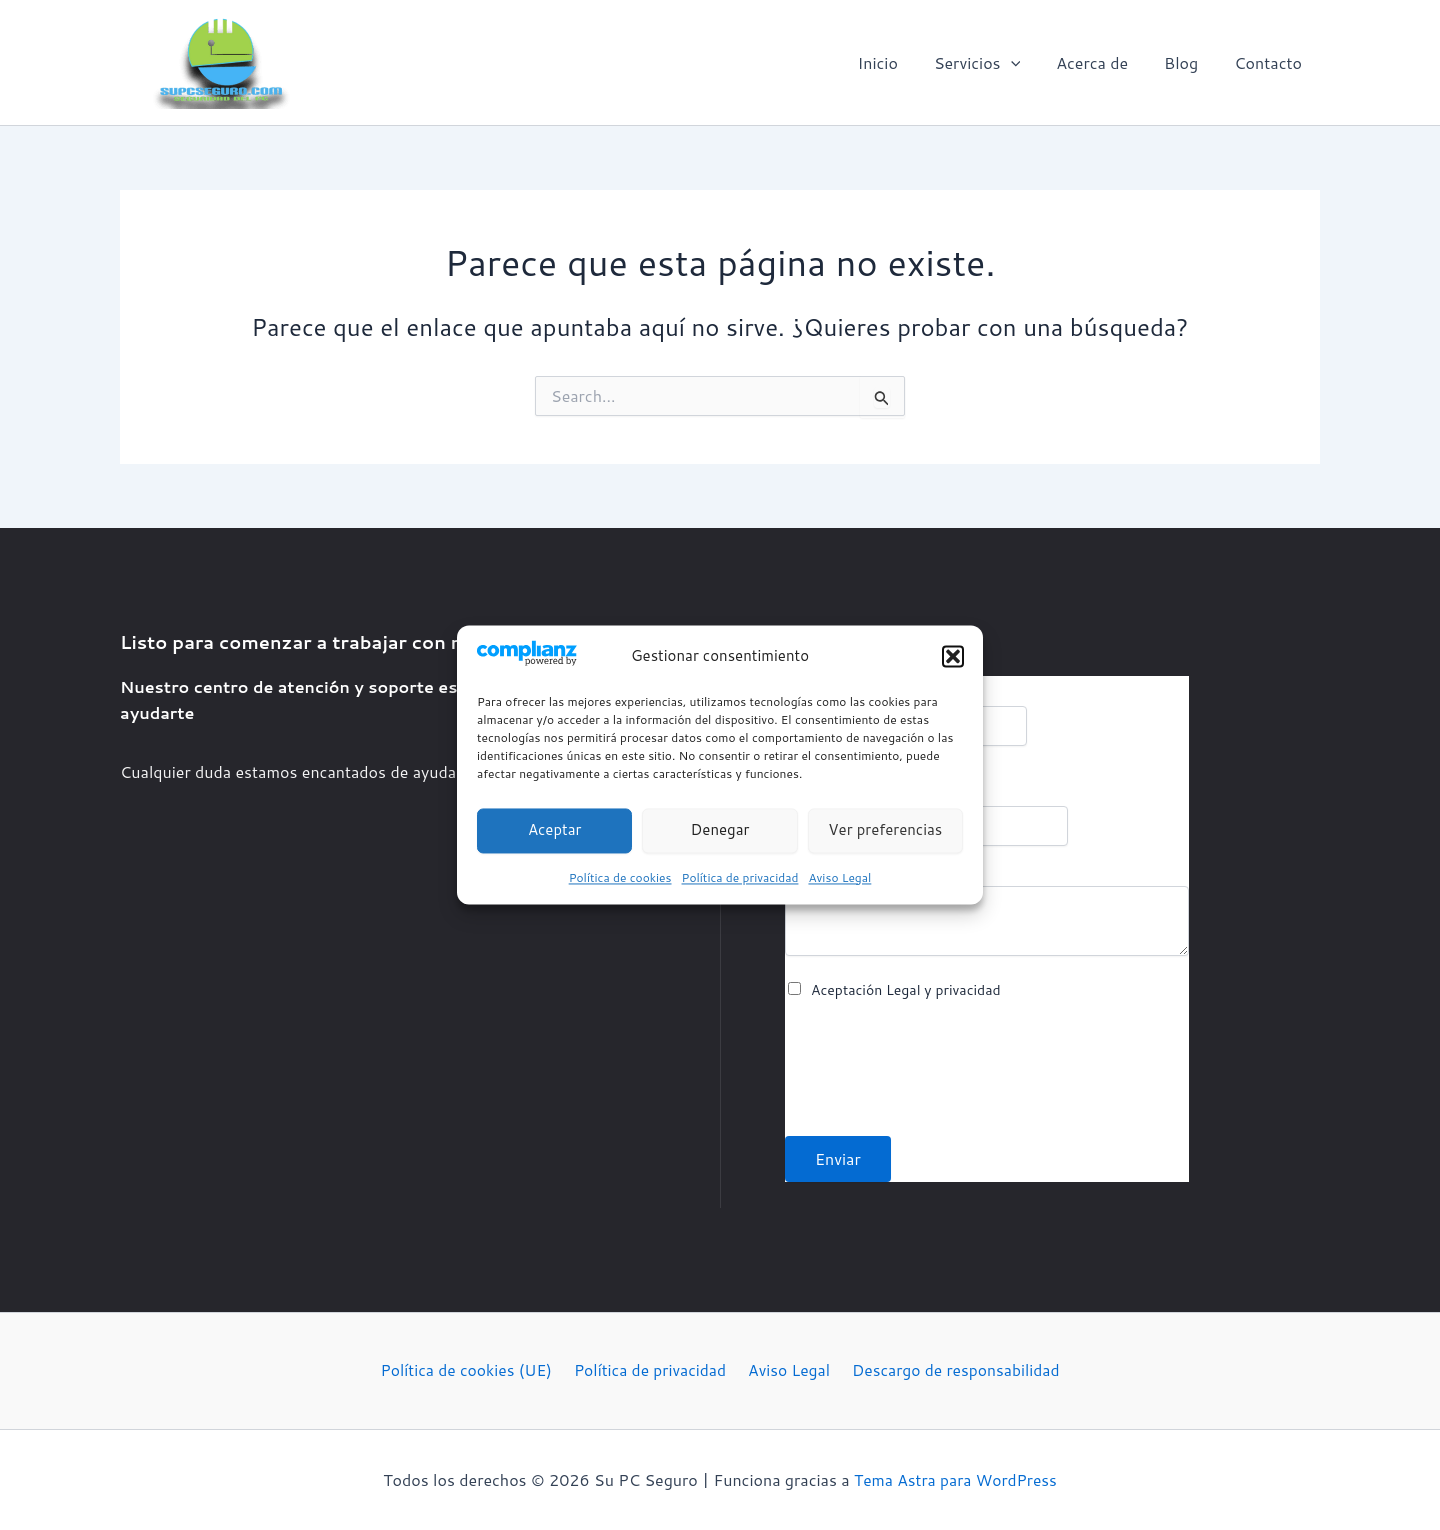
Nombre (821, 696)
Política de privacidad (740, 877)
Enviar (838, 1158)
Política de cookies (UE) (470, 1370)
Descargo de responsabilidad (951, 1370)
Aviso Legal (839, 877)
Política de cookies (620, 877)
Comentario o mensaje (867, 876)
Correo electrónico (860, 796)
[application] (1025, 63)
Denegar (720, 830)
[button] (953, 657)
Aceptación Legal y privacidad (906, 990)
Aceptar (555, 830)
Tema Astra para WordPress (956, 1479)
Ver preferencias (885, 830)
